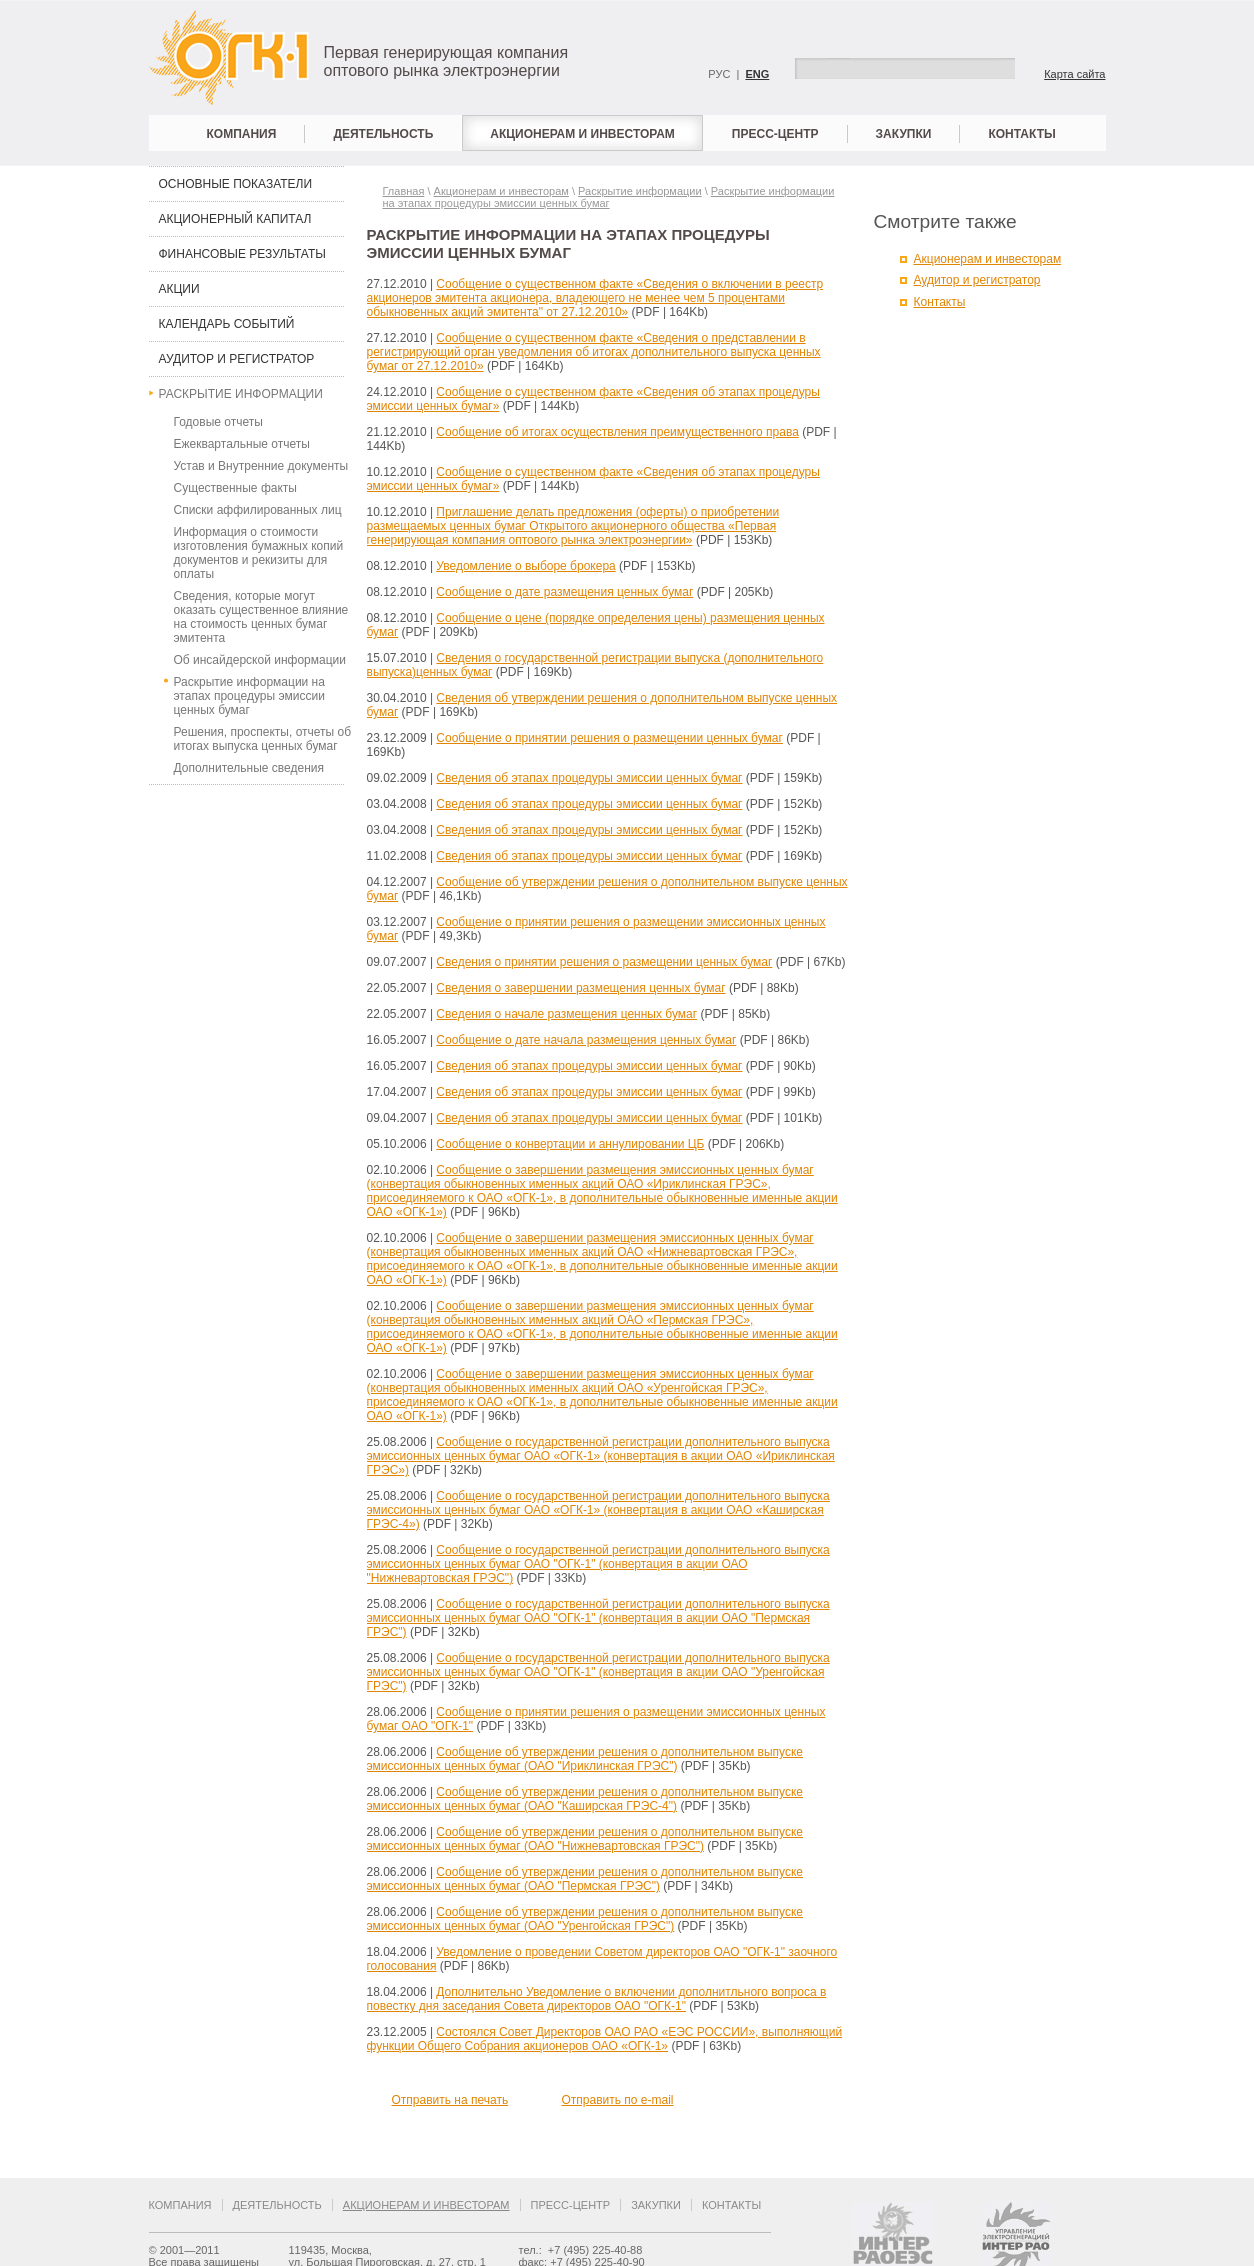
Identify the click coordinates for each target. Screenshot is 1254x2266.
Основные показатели (236, 184)
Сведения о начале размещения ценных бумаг (566, 1014)
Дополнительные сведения (249, 768)
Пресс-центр (775, 134)
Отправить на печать (450, 2100)
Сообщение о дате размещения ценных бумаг (564, 592)
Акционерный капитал (235, 219)
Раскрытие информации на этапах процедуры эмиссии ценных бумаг (249, 696)
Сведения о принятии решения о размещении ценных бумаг (604, 962)
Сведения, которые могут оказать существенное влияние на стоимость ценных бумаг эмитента (261, 617)
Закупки (904, 134)
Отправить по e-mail (618, 2100)
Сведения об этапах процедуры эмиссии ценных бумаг (589, 778)
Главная (404, 191)
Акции (179, 289)
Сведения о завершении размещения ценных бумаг (580, 988)
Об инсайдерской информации (260, 660)
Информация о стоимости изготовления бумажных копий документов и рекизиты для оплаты (259, 553)
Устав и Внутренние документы (261, 466)
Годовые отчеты (218, 422)
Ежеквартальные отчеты (242, 444)
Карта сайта (1074, 74)
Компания (242, 134)
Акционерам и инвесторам (582, 134)
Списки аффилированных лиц (258, 510)
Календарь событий (227, 324)
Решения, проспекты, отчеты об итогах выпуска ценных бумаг (263, 739)
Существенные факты (235, 488)
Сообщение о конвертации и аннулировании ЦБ (570, 1144)
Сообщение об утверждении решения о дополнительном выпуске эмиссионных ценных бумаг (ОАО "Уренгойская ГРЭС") (585, 1919)
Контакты (1021, 134)
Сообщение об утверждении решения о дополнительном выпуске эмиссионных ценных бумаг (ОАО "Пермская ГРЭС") (585, 1879)
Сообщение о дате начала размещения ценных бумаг (586, 1040)
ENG (757, 74)
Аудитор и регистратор (237, 359)
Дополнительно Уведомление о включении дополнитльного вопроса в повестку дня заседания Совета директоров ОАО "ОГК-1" (597, 1999)
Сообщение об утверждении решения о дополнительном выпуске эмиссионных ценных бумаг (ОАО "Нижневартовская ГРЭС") (585, 1839)
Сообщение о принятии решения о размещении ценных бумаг (609, 738)
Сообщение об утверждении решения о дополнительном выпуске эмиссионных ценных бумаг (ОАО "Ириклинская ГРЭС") (585, 1759)
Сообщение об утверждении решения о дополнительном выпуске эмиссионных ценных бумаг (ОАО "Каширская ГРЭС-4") (585, 1799)
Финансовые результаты (242, 254)
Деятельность (383, 134)
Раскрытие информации (241, 394)
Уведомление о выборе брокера (525, 566)
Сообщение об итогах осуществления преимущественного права (617, 432)
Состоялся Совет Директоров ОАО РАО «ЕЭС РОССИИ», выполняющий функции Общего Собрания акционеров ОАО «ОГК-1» (605, 2039)
